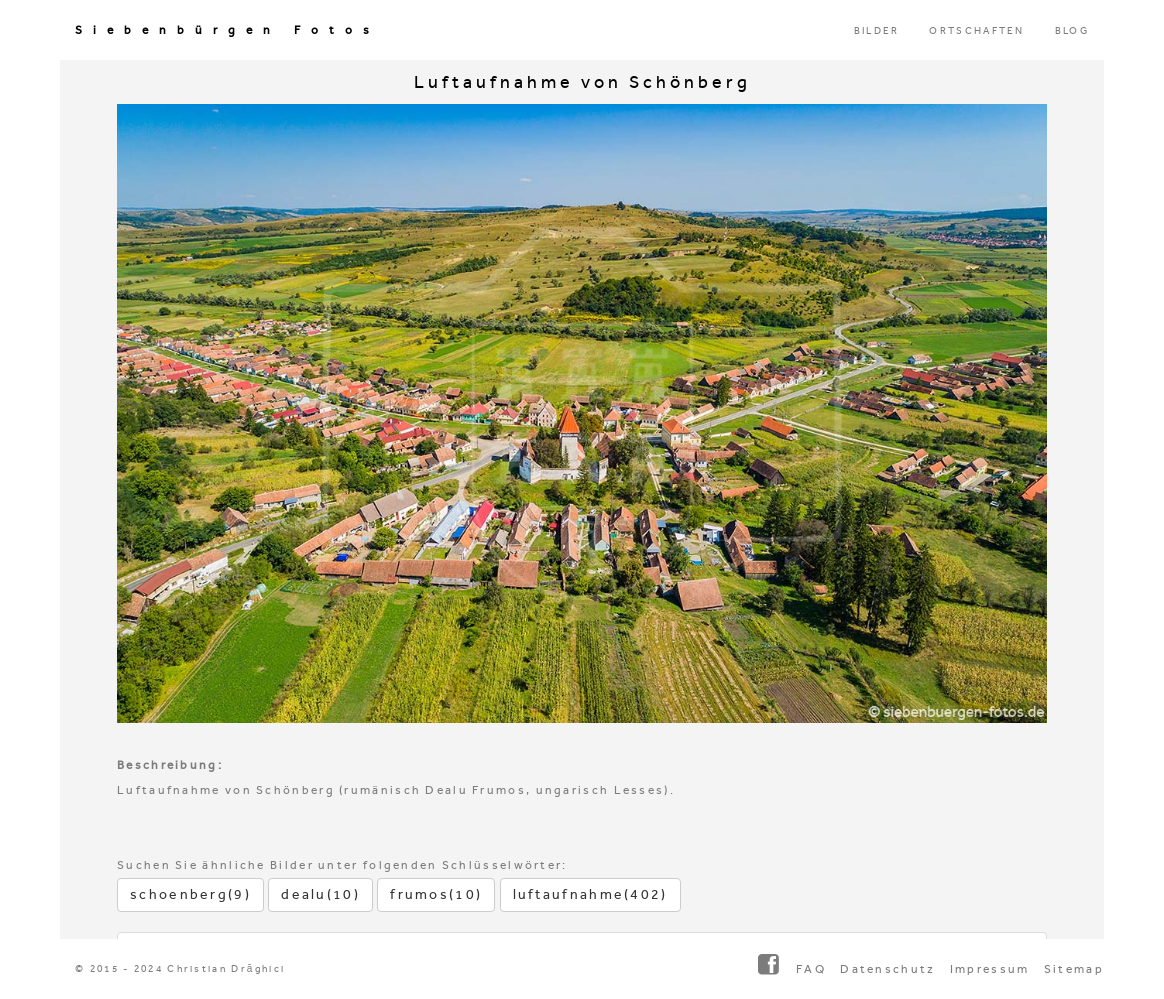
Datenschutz (887, 969)
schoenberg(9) (190, 894)
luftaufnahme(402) (590, 894)
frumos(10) (436, 894)
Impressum (990, 969)
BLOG (1072, 31)
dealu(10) (320, 894)
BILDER (877, 31)
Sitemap (1074, 969)
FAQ (811, 969)
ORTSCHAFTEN (976, 31)
